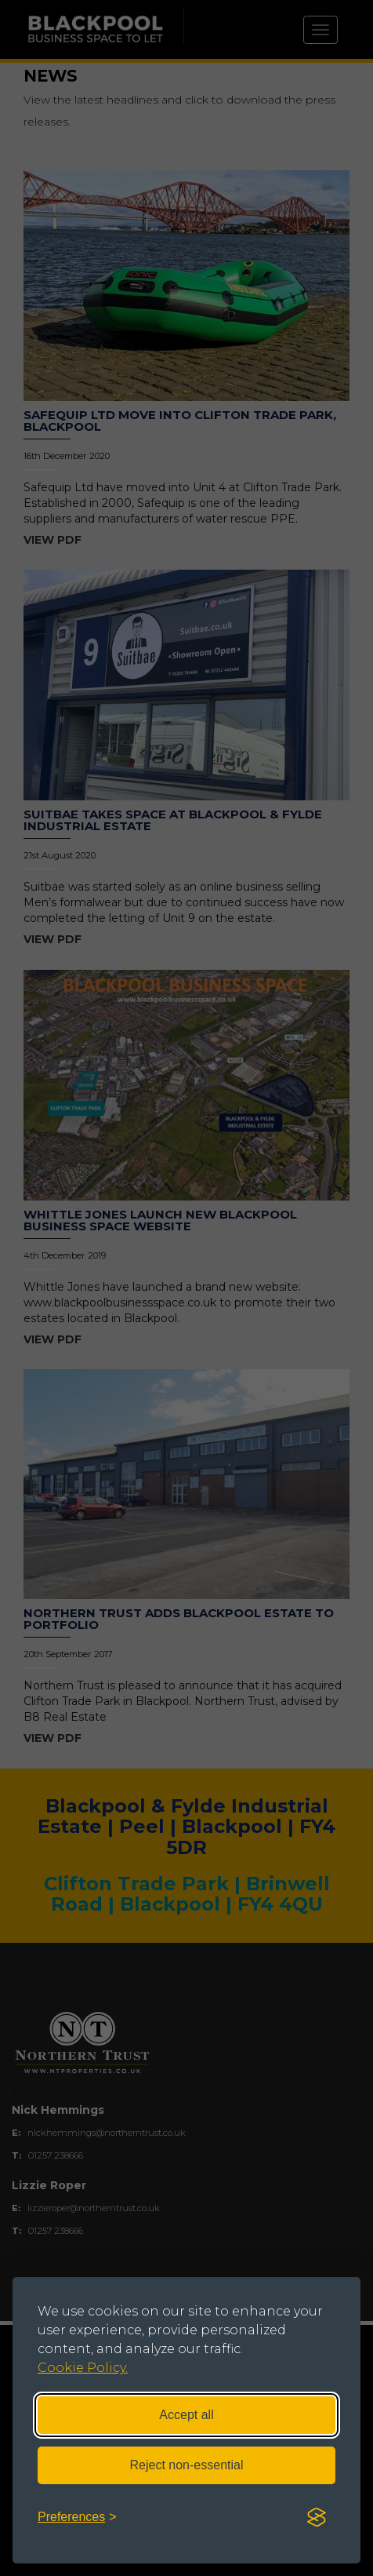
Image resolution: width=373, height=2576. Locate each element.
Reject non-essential (187, 2465)
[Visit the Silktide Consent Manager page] (316, 2518)
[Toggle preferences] (77, 2517)
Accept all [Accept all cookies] (186, 2414)
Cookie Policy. (83, 2367)
